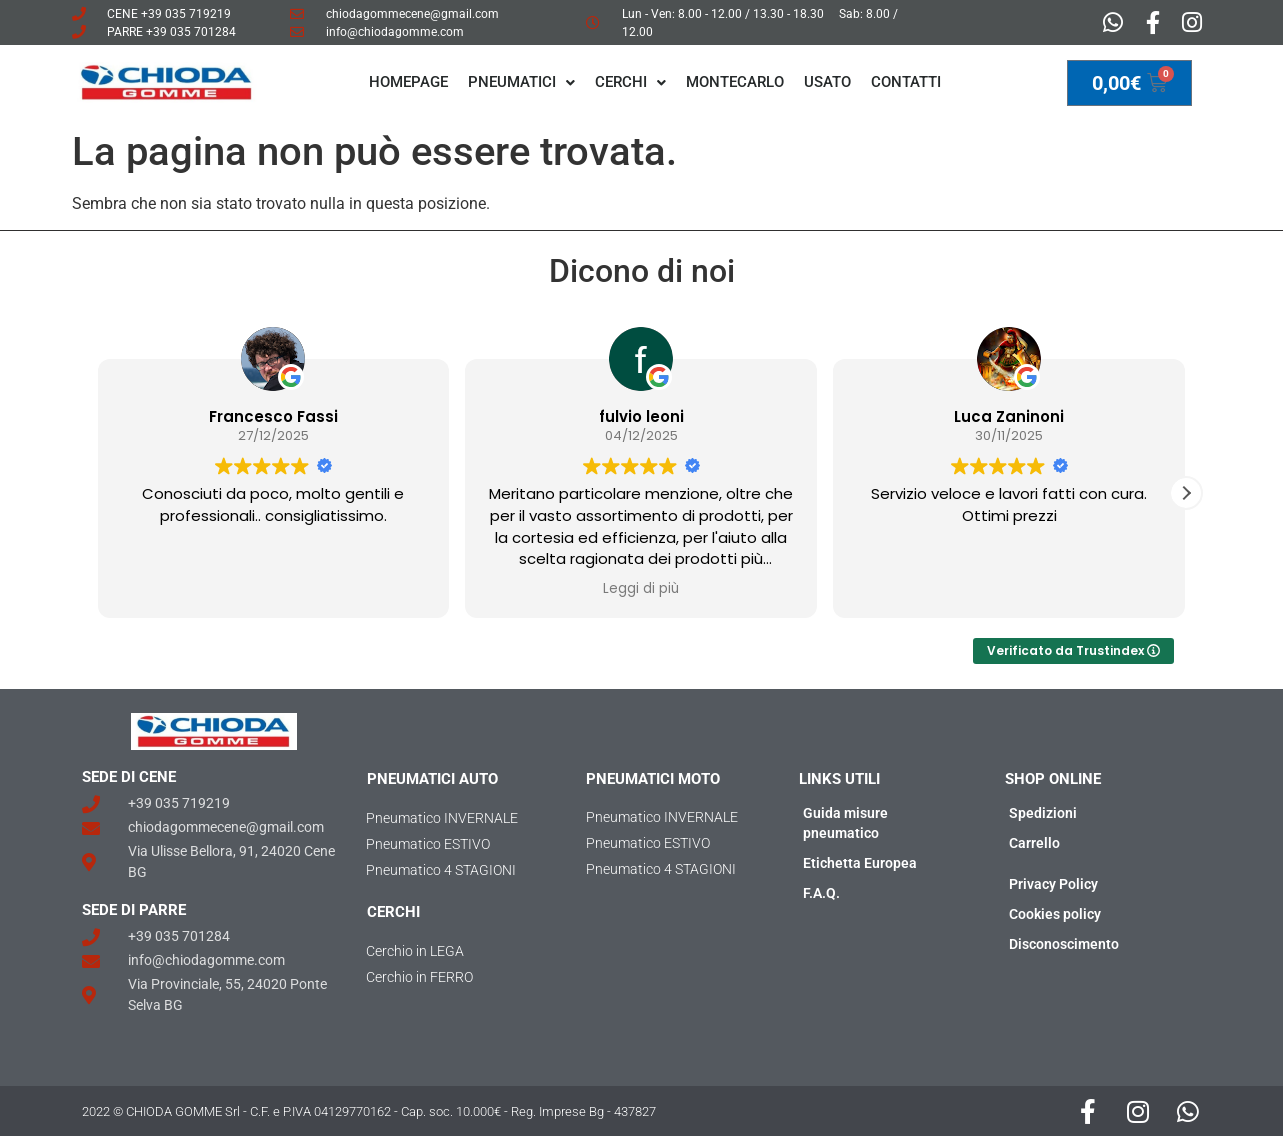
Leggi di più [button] (641, 589)
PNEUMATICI (521, 82)
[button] (1186, 493)
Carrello (1034, 843)
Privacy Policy (1053, 884)
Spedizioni (1043, 813)
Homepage (408, 82)
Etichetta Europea (860, 863)
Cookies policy (1055, 914)
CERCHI (630, 82)
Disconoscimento (1064, 944)
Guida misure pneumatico (845, 823)
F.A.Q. (821, 893)
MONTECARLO (735, 82)
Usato (827, 82)
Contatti (906, 82)
